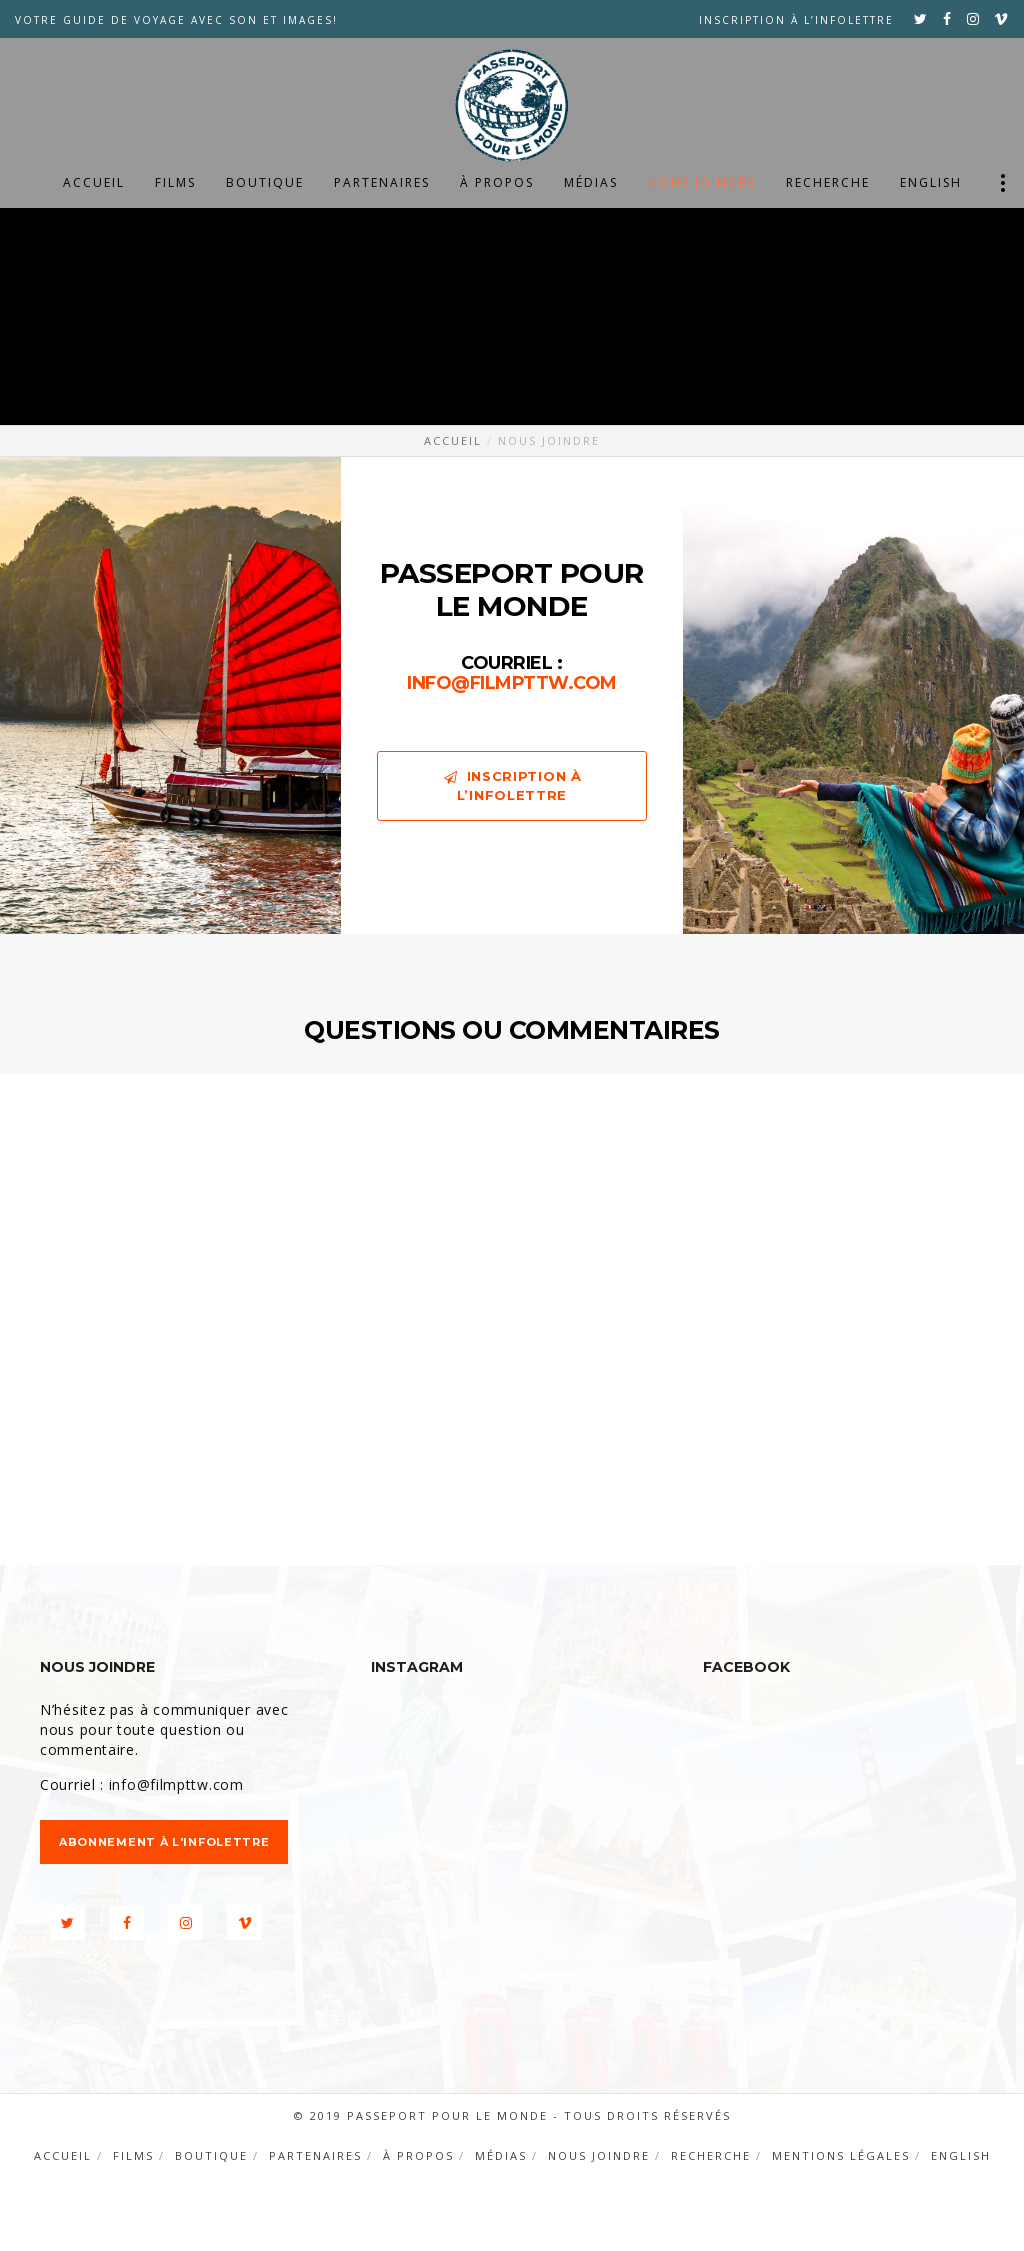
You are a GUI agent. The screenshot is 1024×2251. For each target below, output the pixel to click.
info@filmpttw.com (512, 683)
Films (133, 2155)
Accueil (63, 2155)
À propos (418, 2155)
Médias (501, 2155)
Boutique (211, 2155)
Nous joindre (599, 2155)
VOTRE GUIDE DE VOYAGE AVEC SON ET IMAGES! (176, 20)
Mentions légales (841, 2155)
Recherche (711, 2155)
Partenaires (315, 2155)
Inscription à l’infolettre (796, 20)
